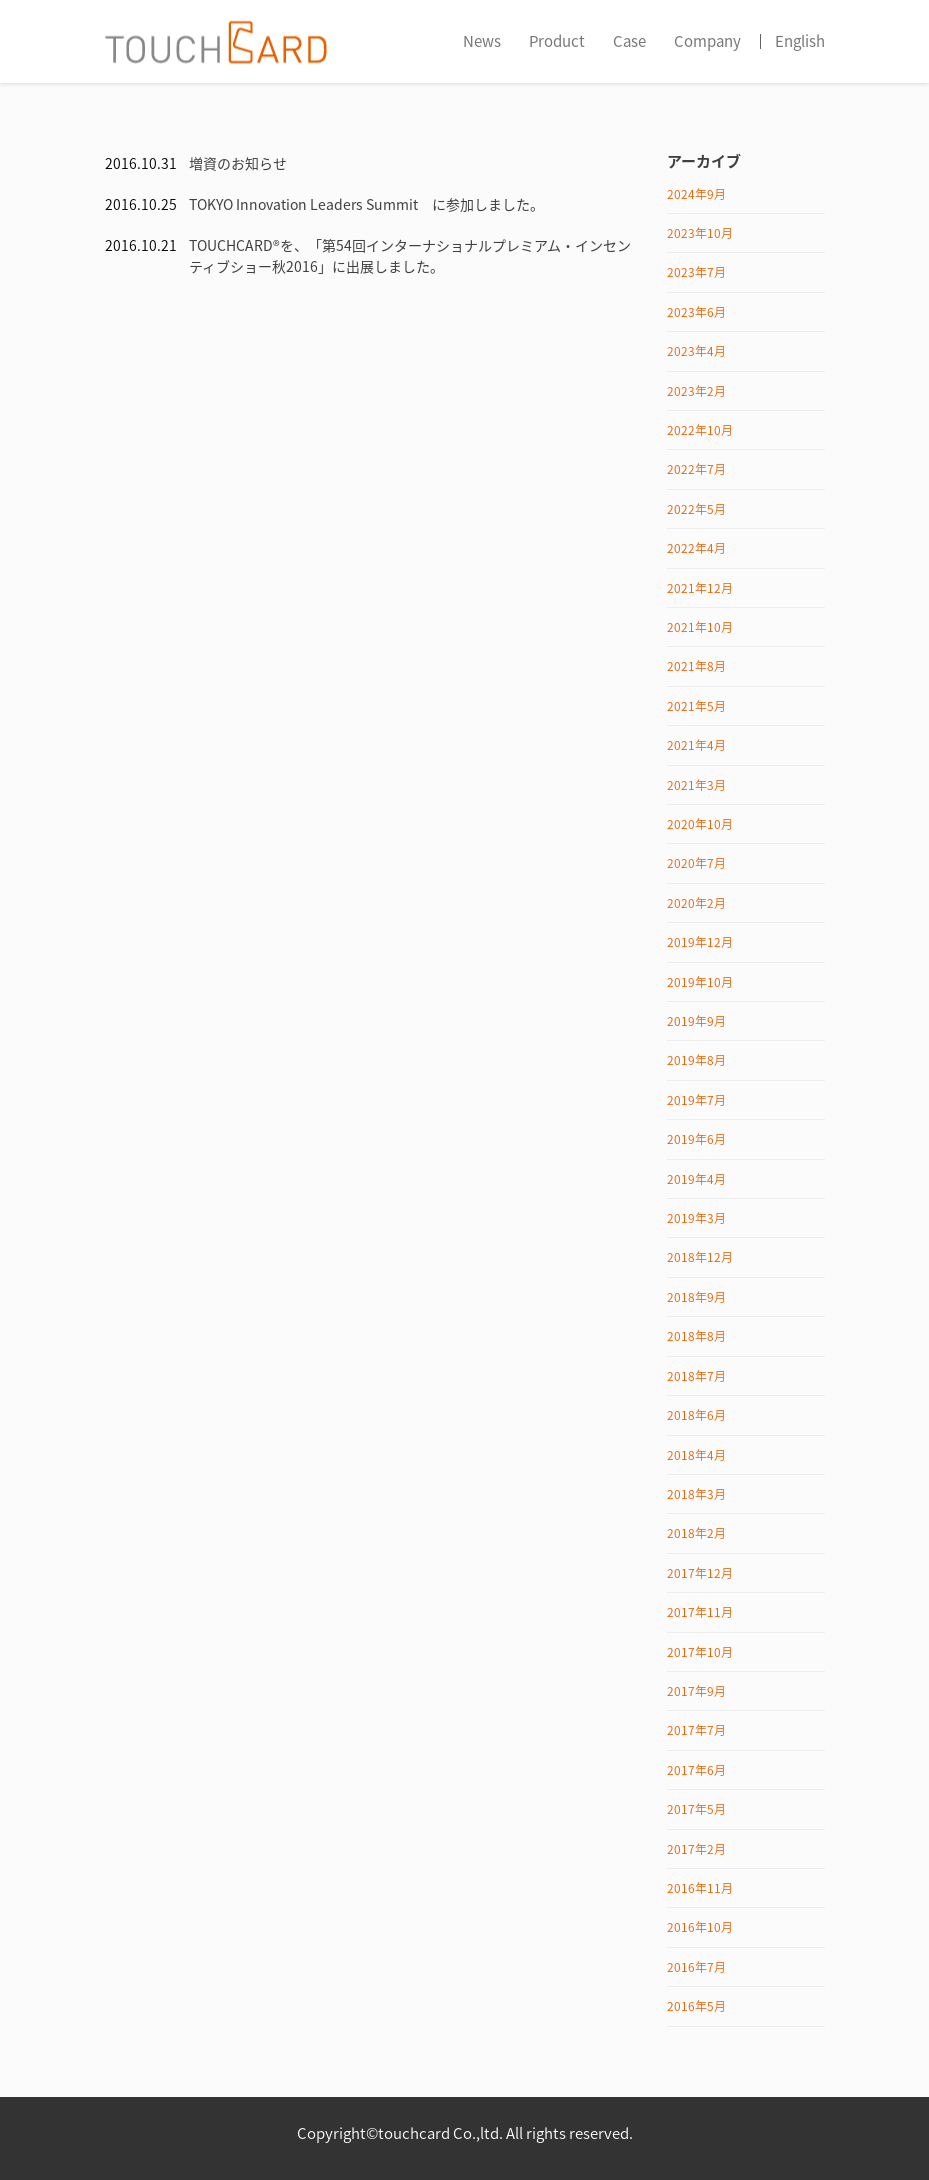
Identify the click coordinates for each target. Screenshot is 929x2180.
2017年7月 (696, 1730)
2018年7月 (696, 1376)
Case (629, 41)
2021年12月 (700, 588)
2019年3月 (696, 1218)
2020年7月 (696, 863)
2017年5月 (696, 1809)
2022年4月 (696, 548)
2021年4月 (696, 745)
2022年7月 (696, 469)
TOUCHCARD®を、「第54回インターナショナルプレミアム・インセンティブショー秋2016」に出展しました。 (410, 255)
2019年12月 (700, 942)
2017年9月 (696, 1691)
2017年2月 (696, 1849)
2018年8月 (696, 1336)
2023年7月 (696, 272)
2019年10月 (700, 982)
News (482, 41)
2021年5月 (696, 706)
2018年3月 (696, 1494)
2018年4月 (696, 1455)
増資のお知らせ (238, 163)
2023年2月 (696, 391)
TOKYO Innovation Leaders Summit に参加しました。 (366, 204)
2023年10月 (700, 233)
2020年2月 (696, 903)
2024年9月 (696, 194)
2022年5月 (696, 509)
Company (707, 41)
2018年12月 (700, 1257)
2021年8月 (696, 666)
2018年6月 (696, 1415)
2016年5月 (696, 2006)
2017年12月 (700, 1573)
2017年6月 (696, 1770)
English (800, 41)
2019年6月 (696, 1139)
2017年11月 (700, 1612)
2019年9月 (696, 1021)
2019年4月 (696, 1179)
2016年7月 (696, 1967)
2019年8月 (696, 1060)
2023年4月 (696, 351)
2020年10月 (700, 824)
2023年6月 (696, 312)
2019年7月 (696, 1100)
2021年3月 (696, 785)
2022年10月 (700, 430)
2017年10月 (700, 1652)
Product (557, 41)
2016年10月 (700, 1927)
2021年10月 (700, 627)
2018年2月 (696, 1533)
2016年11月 (700, 1888)
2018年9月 (696, 1297)
